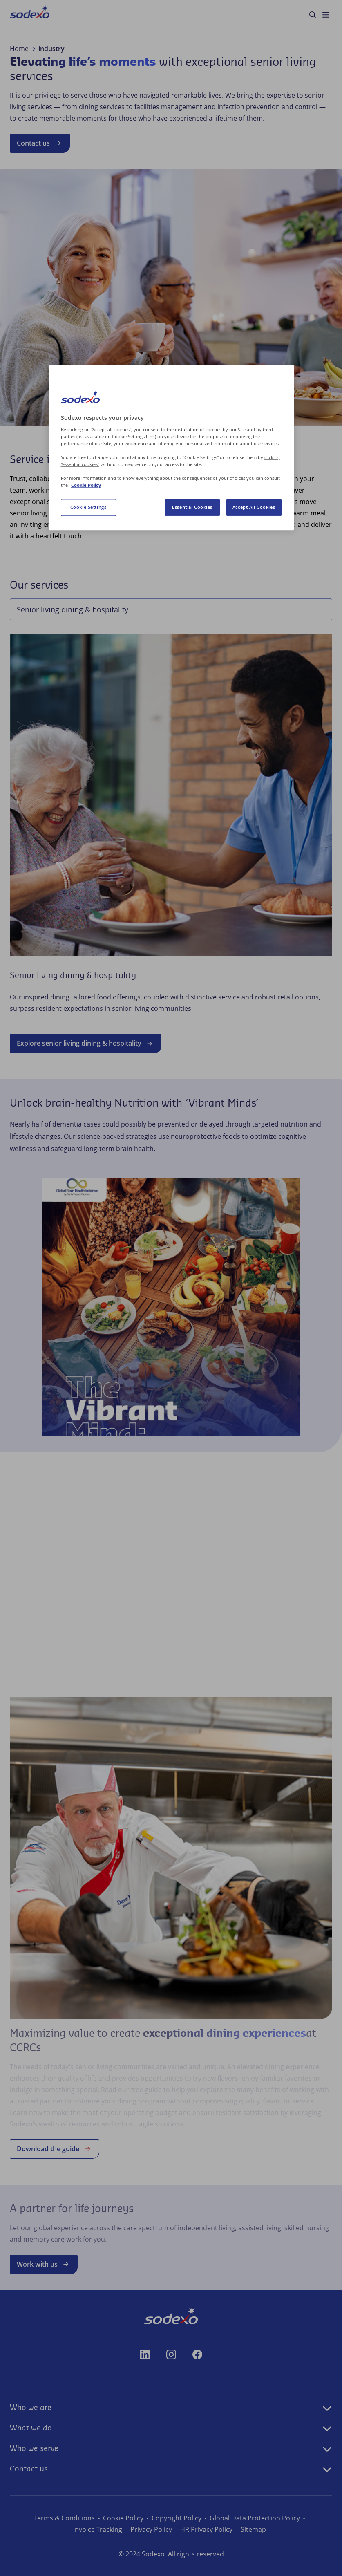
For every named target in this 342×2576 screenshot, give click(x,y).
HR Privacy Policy (206, 2529)
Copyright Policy (176, 2517)
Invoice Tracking (97, 2529)
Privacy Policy (151, 2529)
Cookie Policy (123, 2517)
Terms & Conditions (64, 2517)
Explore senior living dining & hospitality (85, 1043)
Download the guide (54, 2149)
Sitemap (253, 2529)
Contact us (40, 143)
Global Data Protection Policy (255, 2517)
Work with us (44, 2264)
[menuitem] (29, 13)
